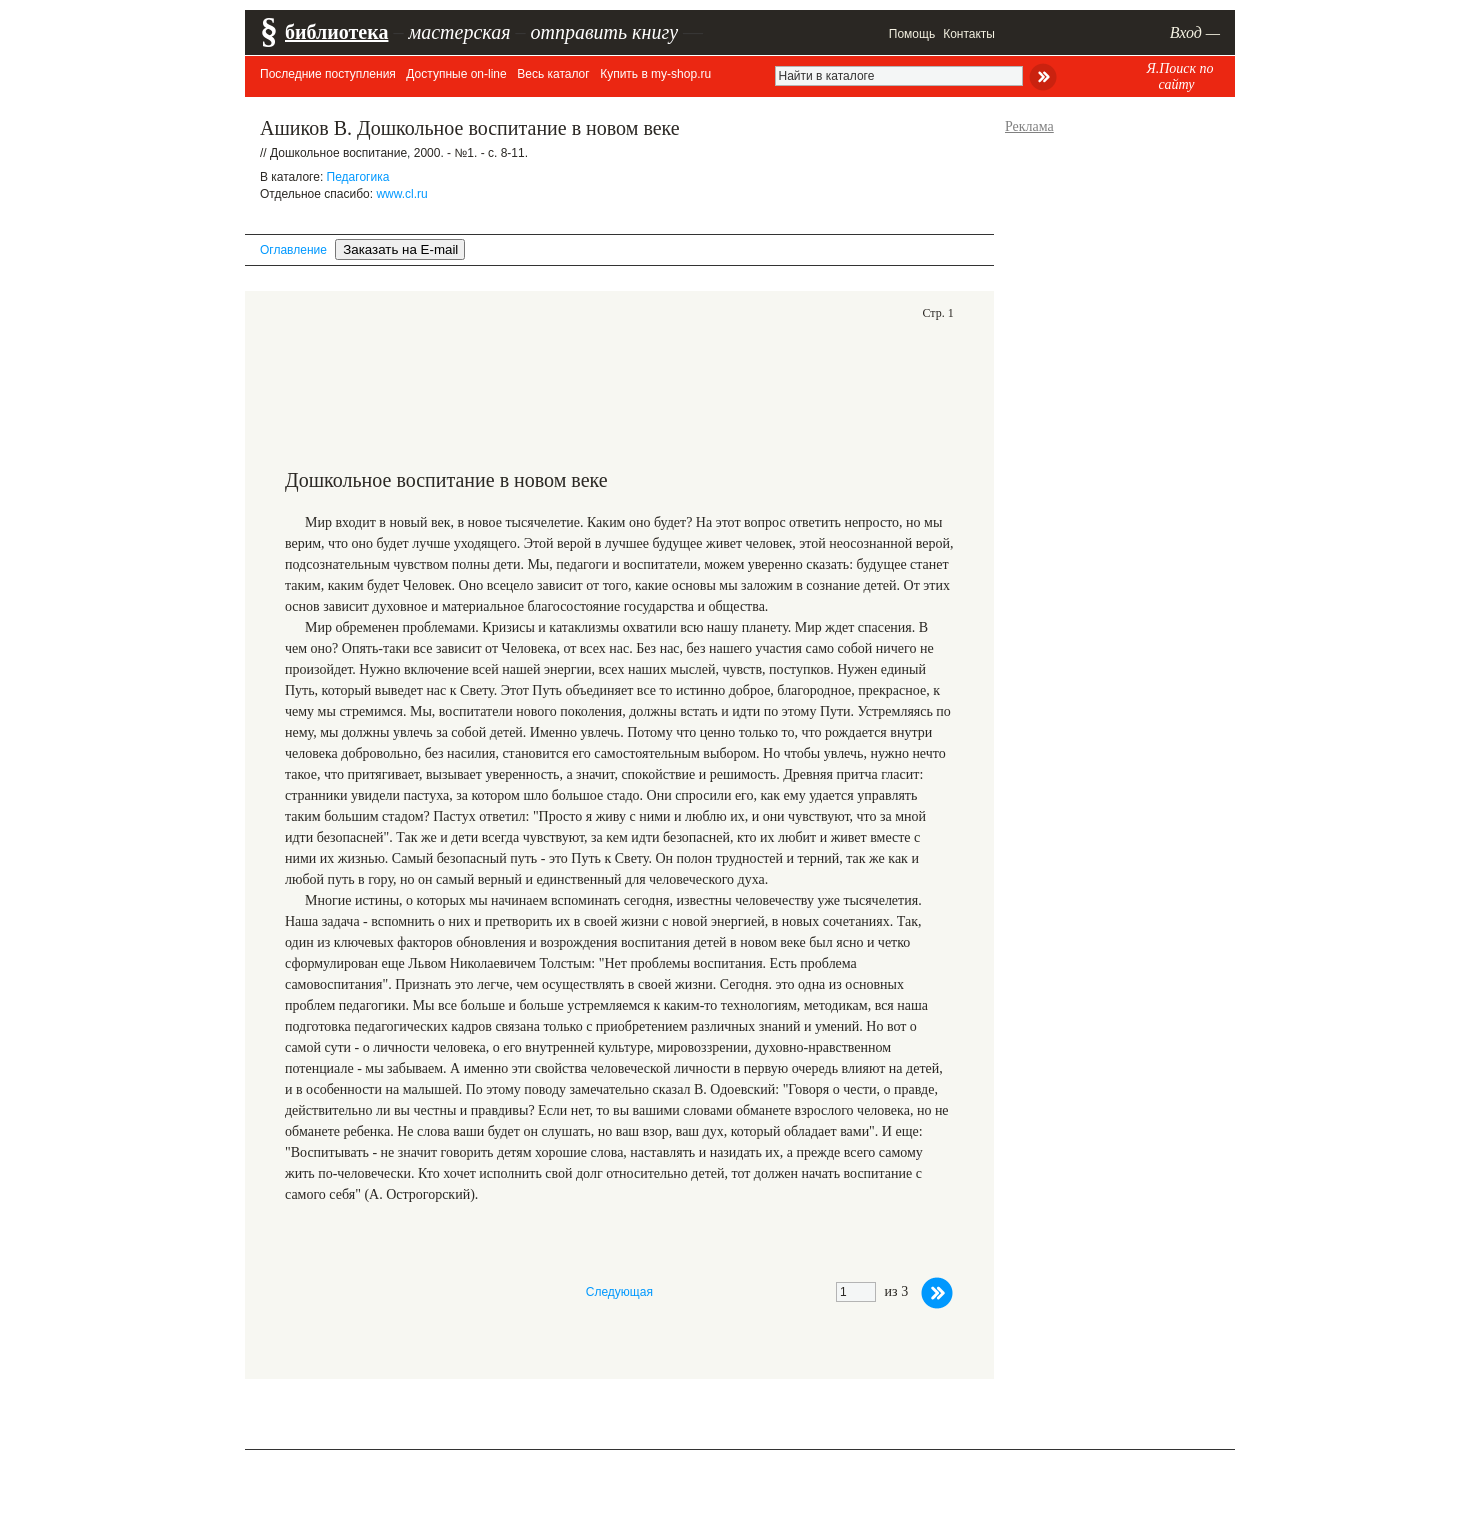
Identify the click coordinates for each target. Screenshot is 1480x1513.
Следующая (619, 1292)
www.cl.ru (401, 194)
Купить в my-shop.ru (655, 74)
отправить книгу (604, 32)
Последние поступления (328, 74)
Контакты (969, 34)
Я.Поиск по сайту (1179, 76)
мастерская (459, 32)
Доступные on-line (456, 74)
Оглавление (293, 250)
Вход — (1195, 32)
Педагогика (358, 177)
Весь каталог (553, 74)
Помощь (912, 34)
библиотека (336, 32)
